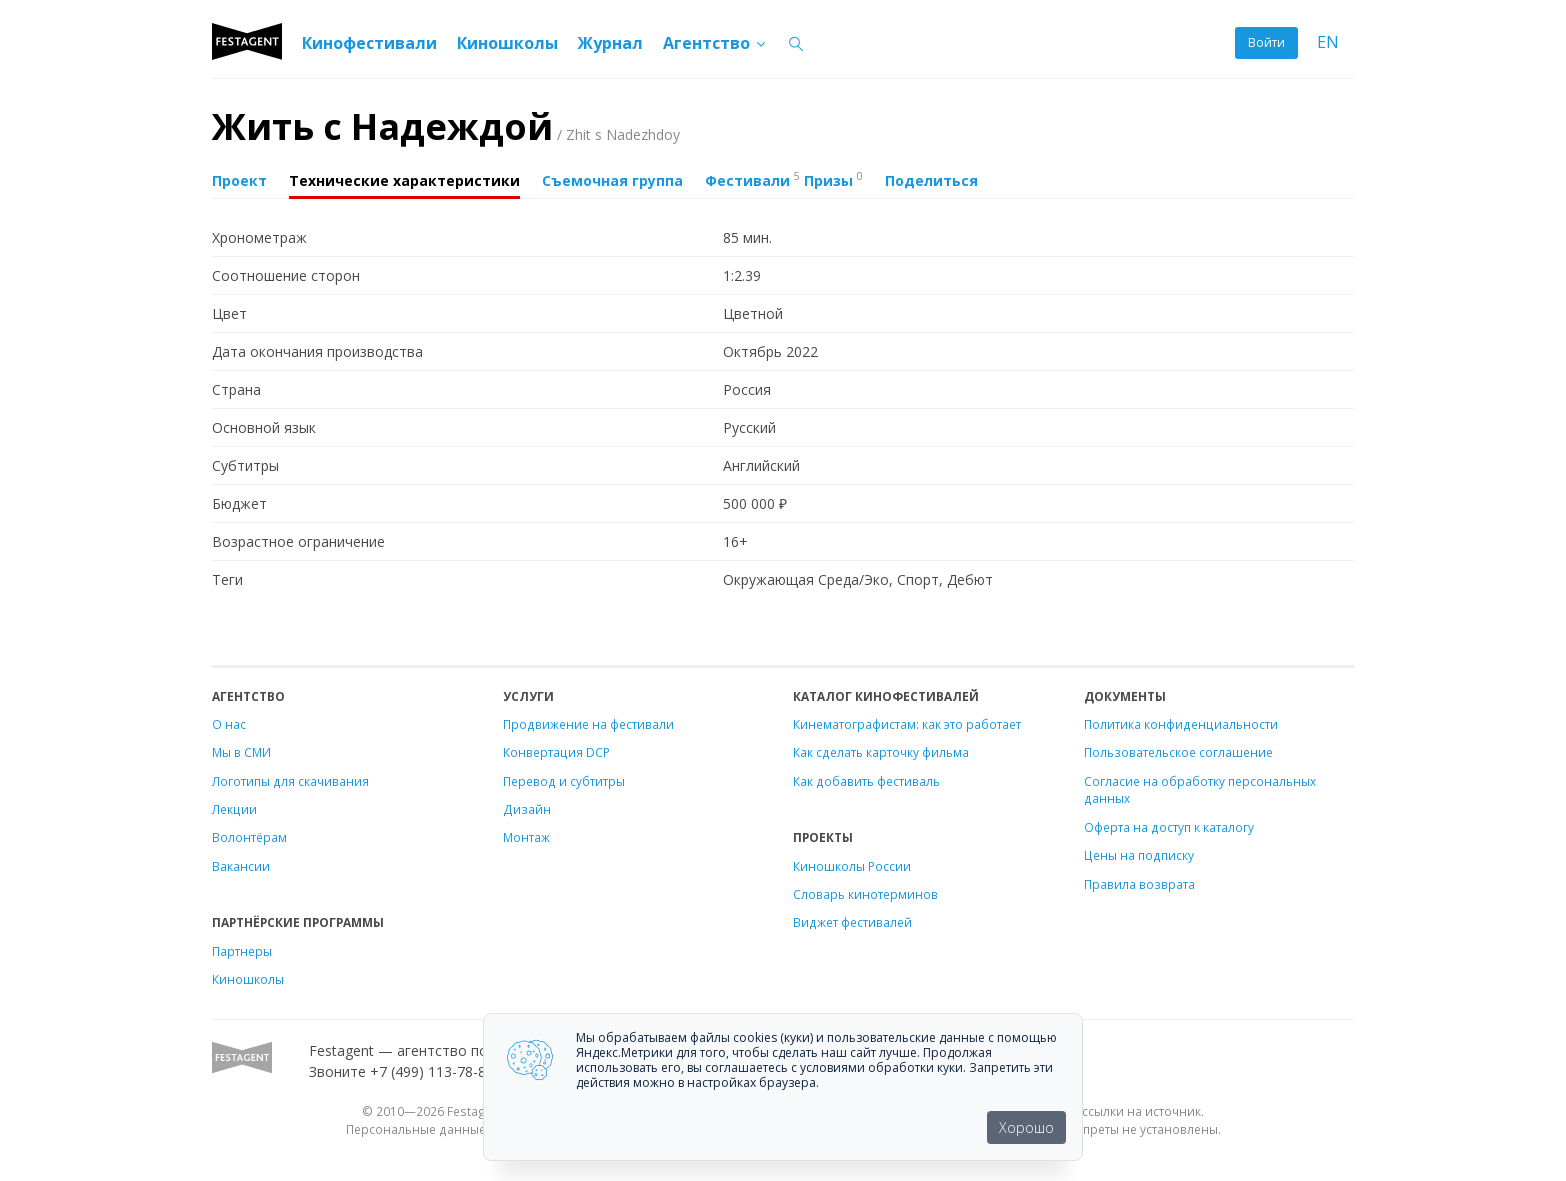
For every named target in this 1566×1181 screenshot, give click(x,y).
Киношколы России (852, 866)
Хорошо (1026, 1127)
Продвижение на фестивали (588, 724)
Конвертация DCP (556, 752)
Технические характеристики (404, 180)
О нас (229, 724)
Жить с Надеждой (446, 126)
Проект (239, 180)
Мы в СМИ (241, 752)
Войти (1266, 42)
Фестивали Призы (784, 179)
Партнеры (242, 951)
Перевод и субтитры (564, 781)
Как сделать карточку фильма (881, 752)
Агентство (715, 43)
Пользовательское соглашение (1178, 752)
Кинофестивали (369, 43)
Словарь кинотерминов (865, 894)
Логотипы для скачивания (290, 781)
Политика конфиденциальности (1181, 724)
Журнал (610, 43)
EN (1328, 42)
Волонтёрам (249, 837)
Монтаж (526, 837)
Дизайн (527, 809)
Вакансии (241, 866)
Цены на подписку (1139, 855)
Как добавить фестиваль (866, 781)
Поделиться (931, 180)
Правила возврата (1139, 884)
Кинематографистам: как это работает (907, 724)
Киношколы (507, 43)
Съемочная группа (612, 180)
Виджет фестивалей (852, 922)
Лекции (234, 809)
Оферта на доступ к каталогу (1169, 827)
